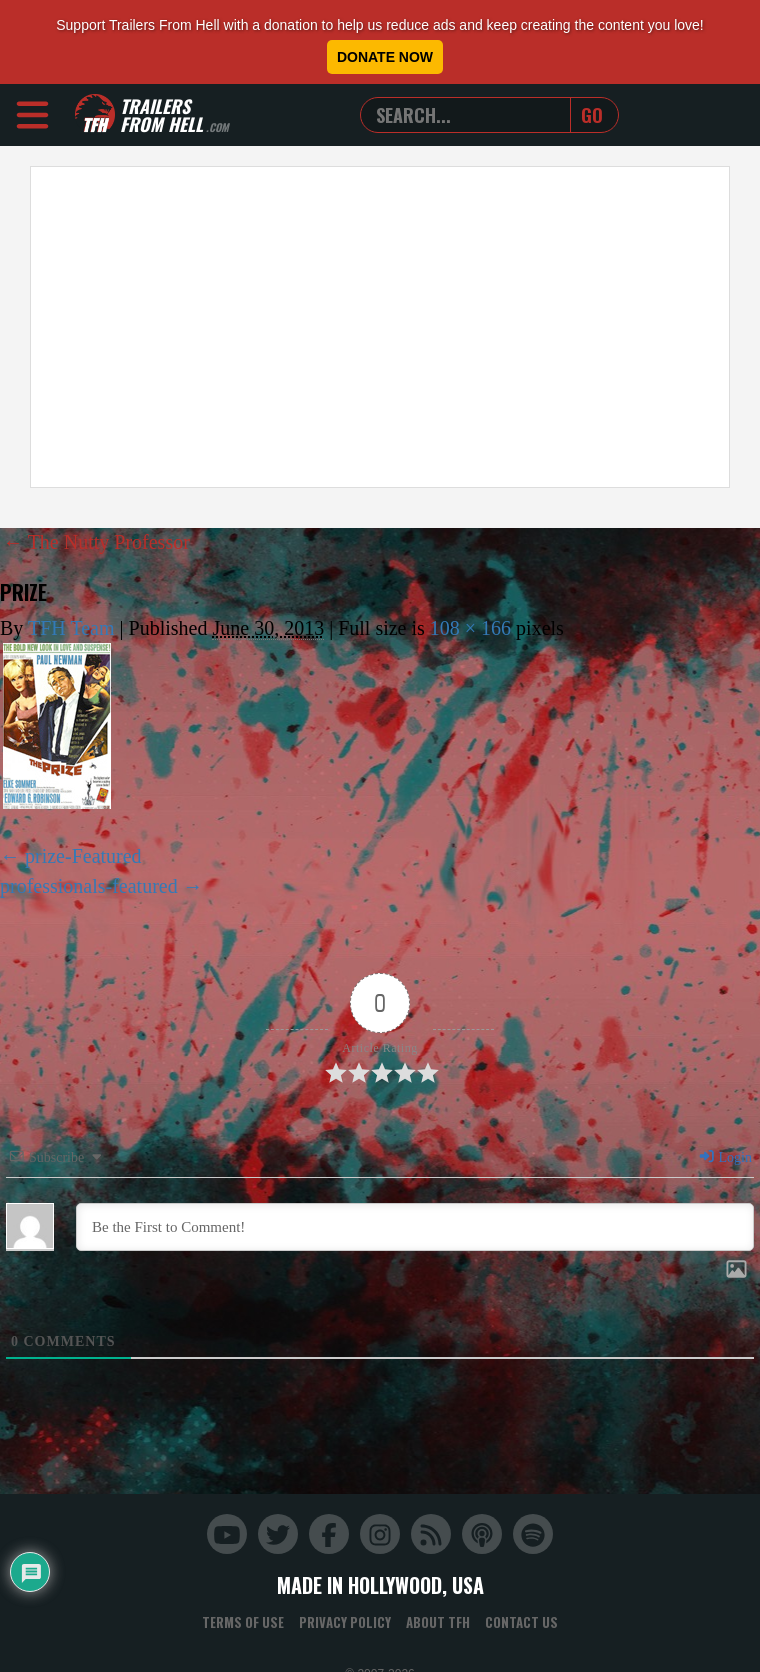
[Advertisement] (278, 327)
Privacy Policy (345, 1622)
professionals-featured (89, 886)
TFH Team (71, 628)
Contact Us (521, 1622)
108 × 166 (470, 628)
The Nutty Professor (96, 542)
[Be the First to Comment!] (415, 1227)
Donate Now (385, 57)
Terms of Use (243, 1622)
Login (725, 1157)
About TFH (438, 1622)
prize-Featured (83, 856)
